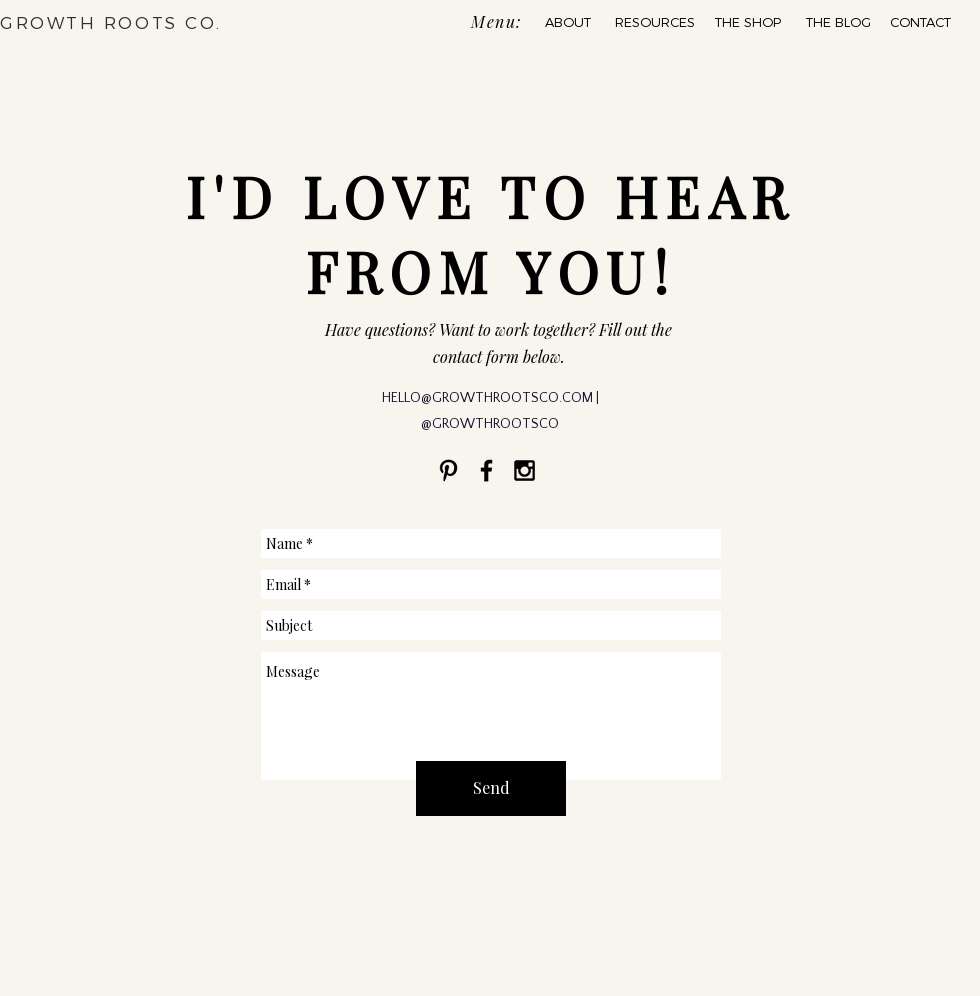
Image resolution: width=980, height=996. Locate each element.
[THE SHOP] (747, 22)
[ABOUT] (568, 22)
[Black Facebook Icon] (486, 470)
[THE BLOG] (838, 22)
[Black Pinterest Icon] (448, 470)
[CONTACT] (920, 22)
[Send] (491, 788)
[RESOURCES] (654, 22)
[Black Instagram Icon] (524, 470)
